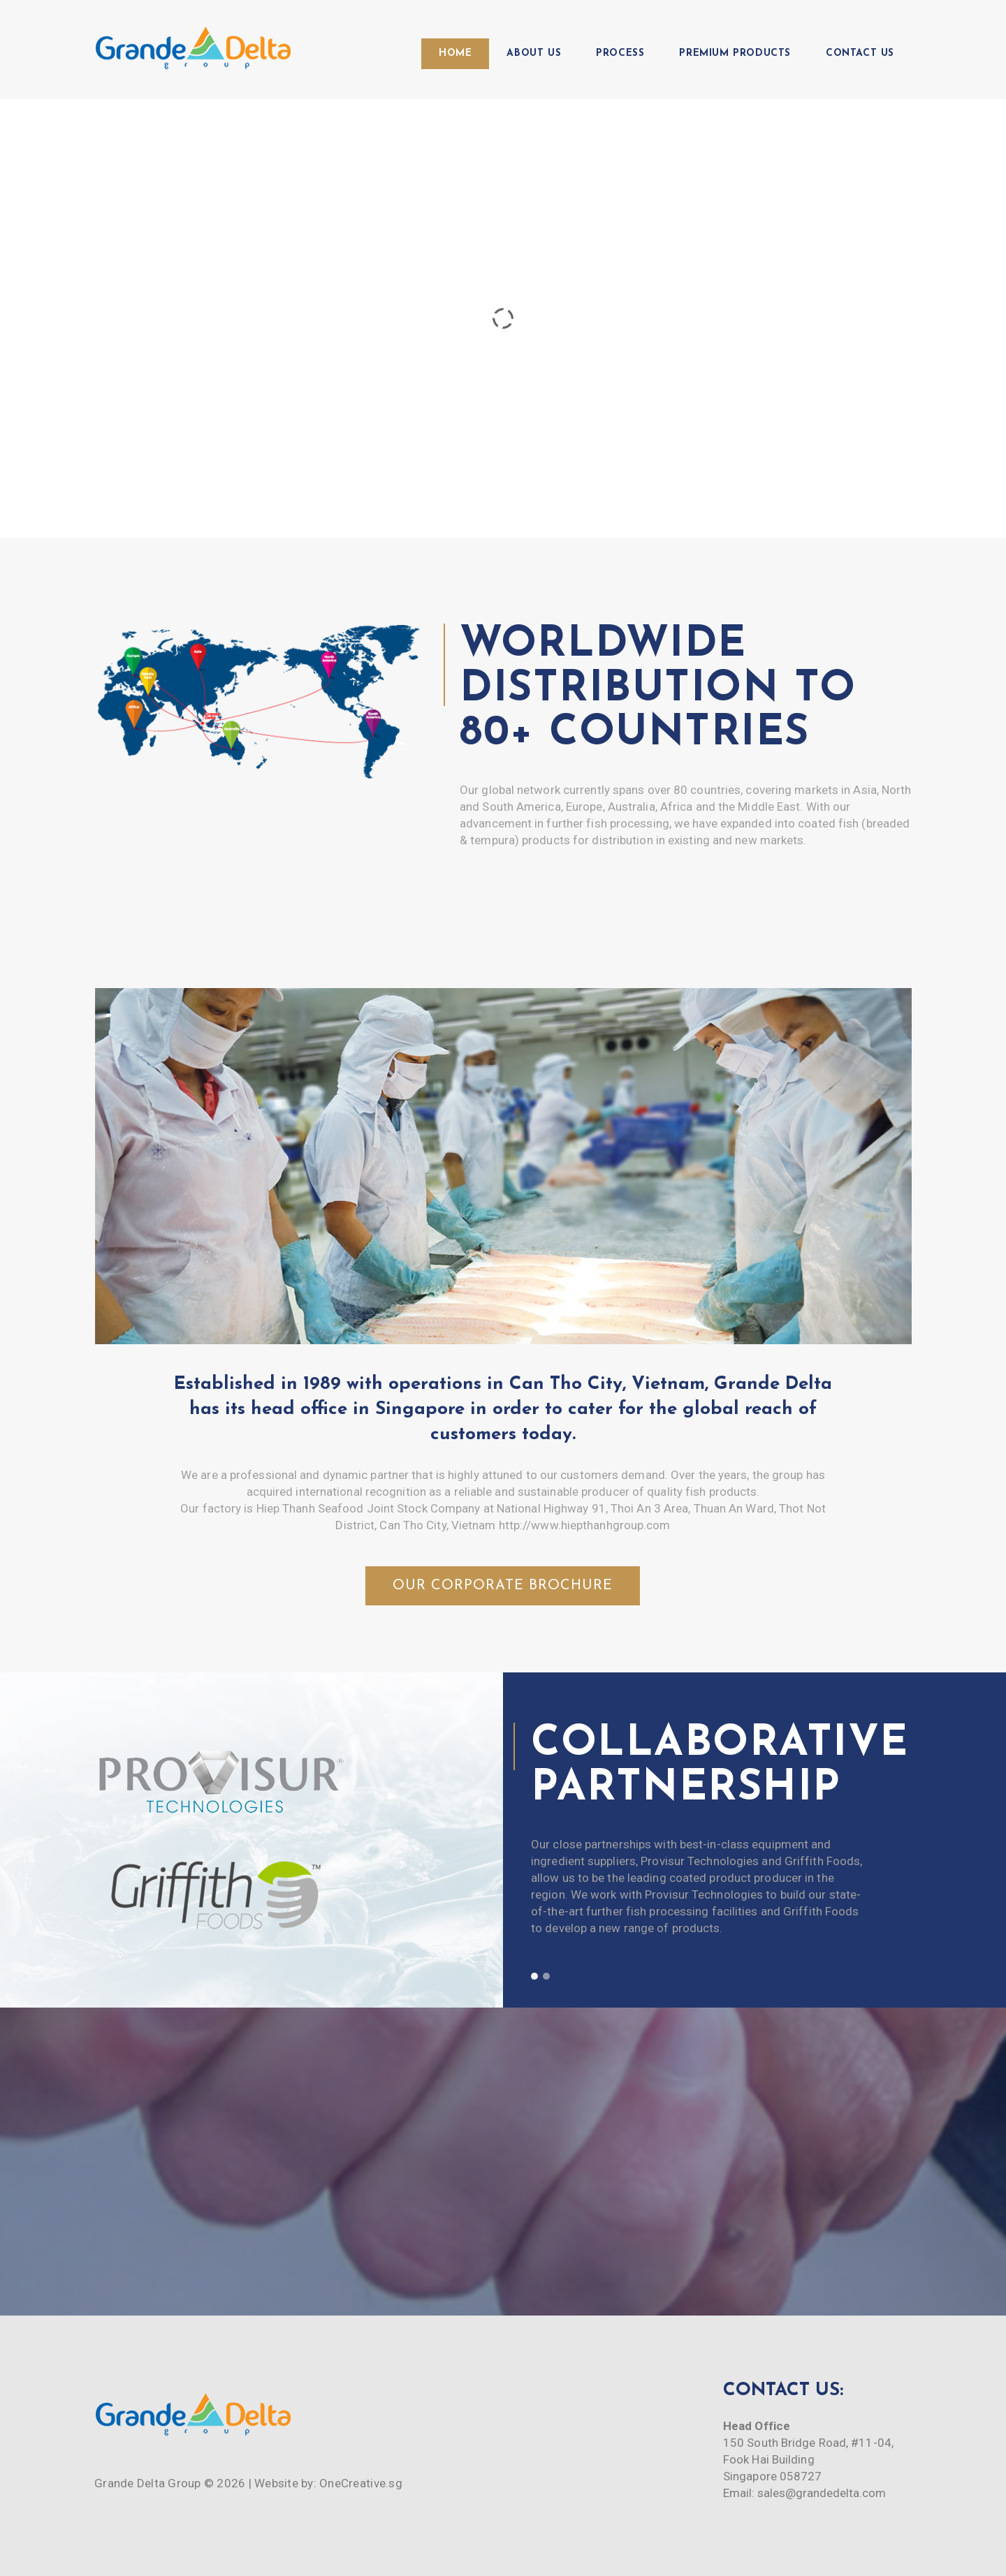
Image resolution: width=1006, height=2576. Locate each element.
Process (620, 53)
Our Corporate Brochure (503, 1586)
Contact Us (860, 53)
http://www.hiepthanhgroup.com (585, 1525)
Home (455, 53)
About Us (533, 53)
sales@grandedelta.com (821, 2493)
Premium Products (735, 53)
